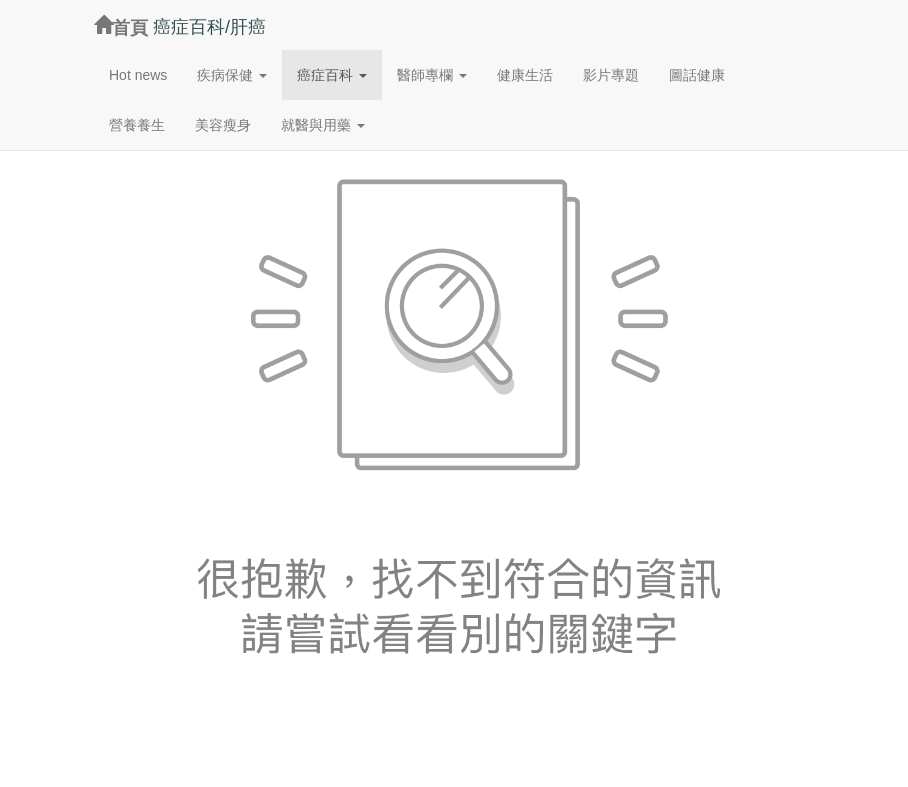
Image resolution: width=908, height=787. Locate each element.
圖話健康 (697, 75)
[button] (232, 75)
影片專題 (611, 75)
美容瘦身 (223, 125)
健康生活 (525, 75)
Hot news (138, 75)
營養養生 (137, 125)
